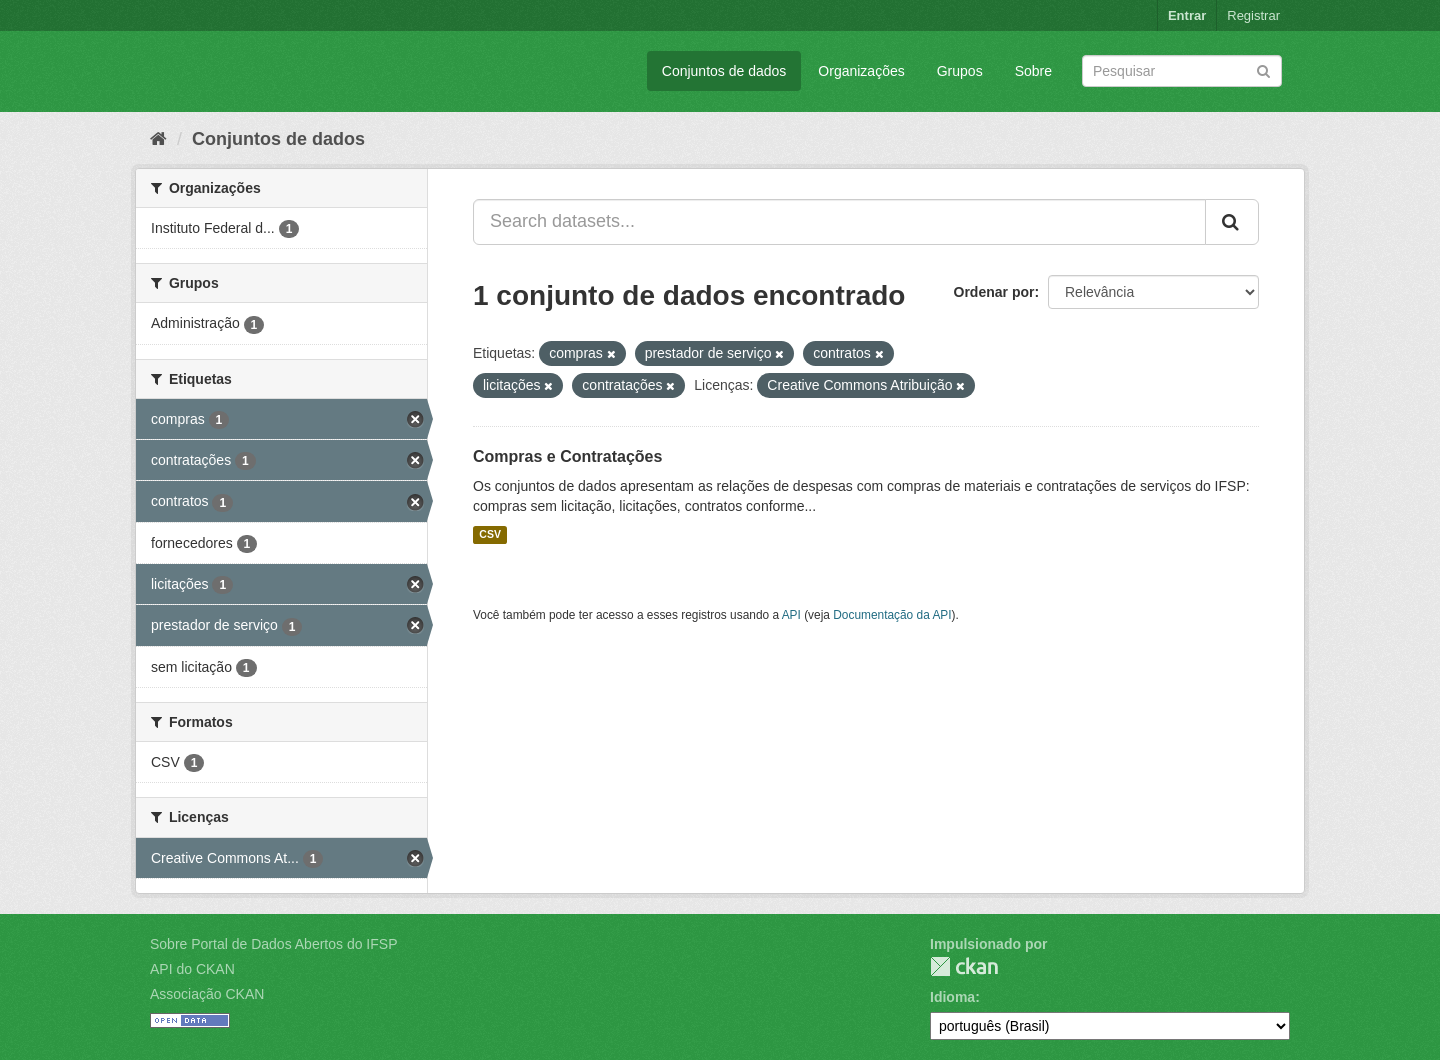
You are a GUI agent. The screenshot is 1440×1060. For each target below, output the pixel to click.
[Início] (158, 139)
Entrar (1187, 15)
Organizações (861, 71)
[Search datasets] (1182, 71)
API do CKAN (192, 969)
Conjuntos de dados (724, 71)
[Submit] (1263, 69)
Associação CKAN (207, 994)
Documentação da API (892, 615)
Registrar (1253, 15)
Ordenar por (994, 292)
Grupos (960, 71)
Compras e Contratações (567, 456)
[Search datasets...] (839, 222)
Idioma (952, 997)
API (791, 615)
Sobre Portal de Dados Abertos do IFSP (273, 944)
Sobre (1033, 71)
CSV (490, 535)
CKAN (964, 966)
